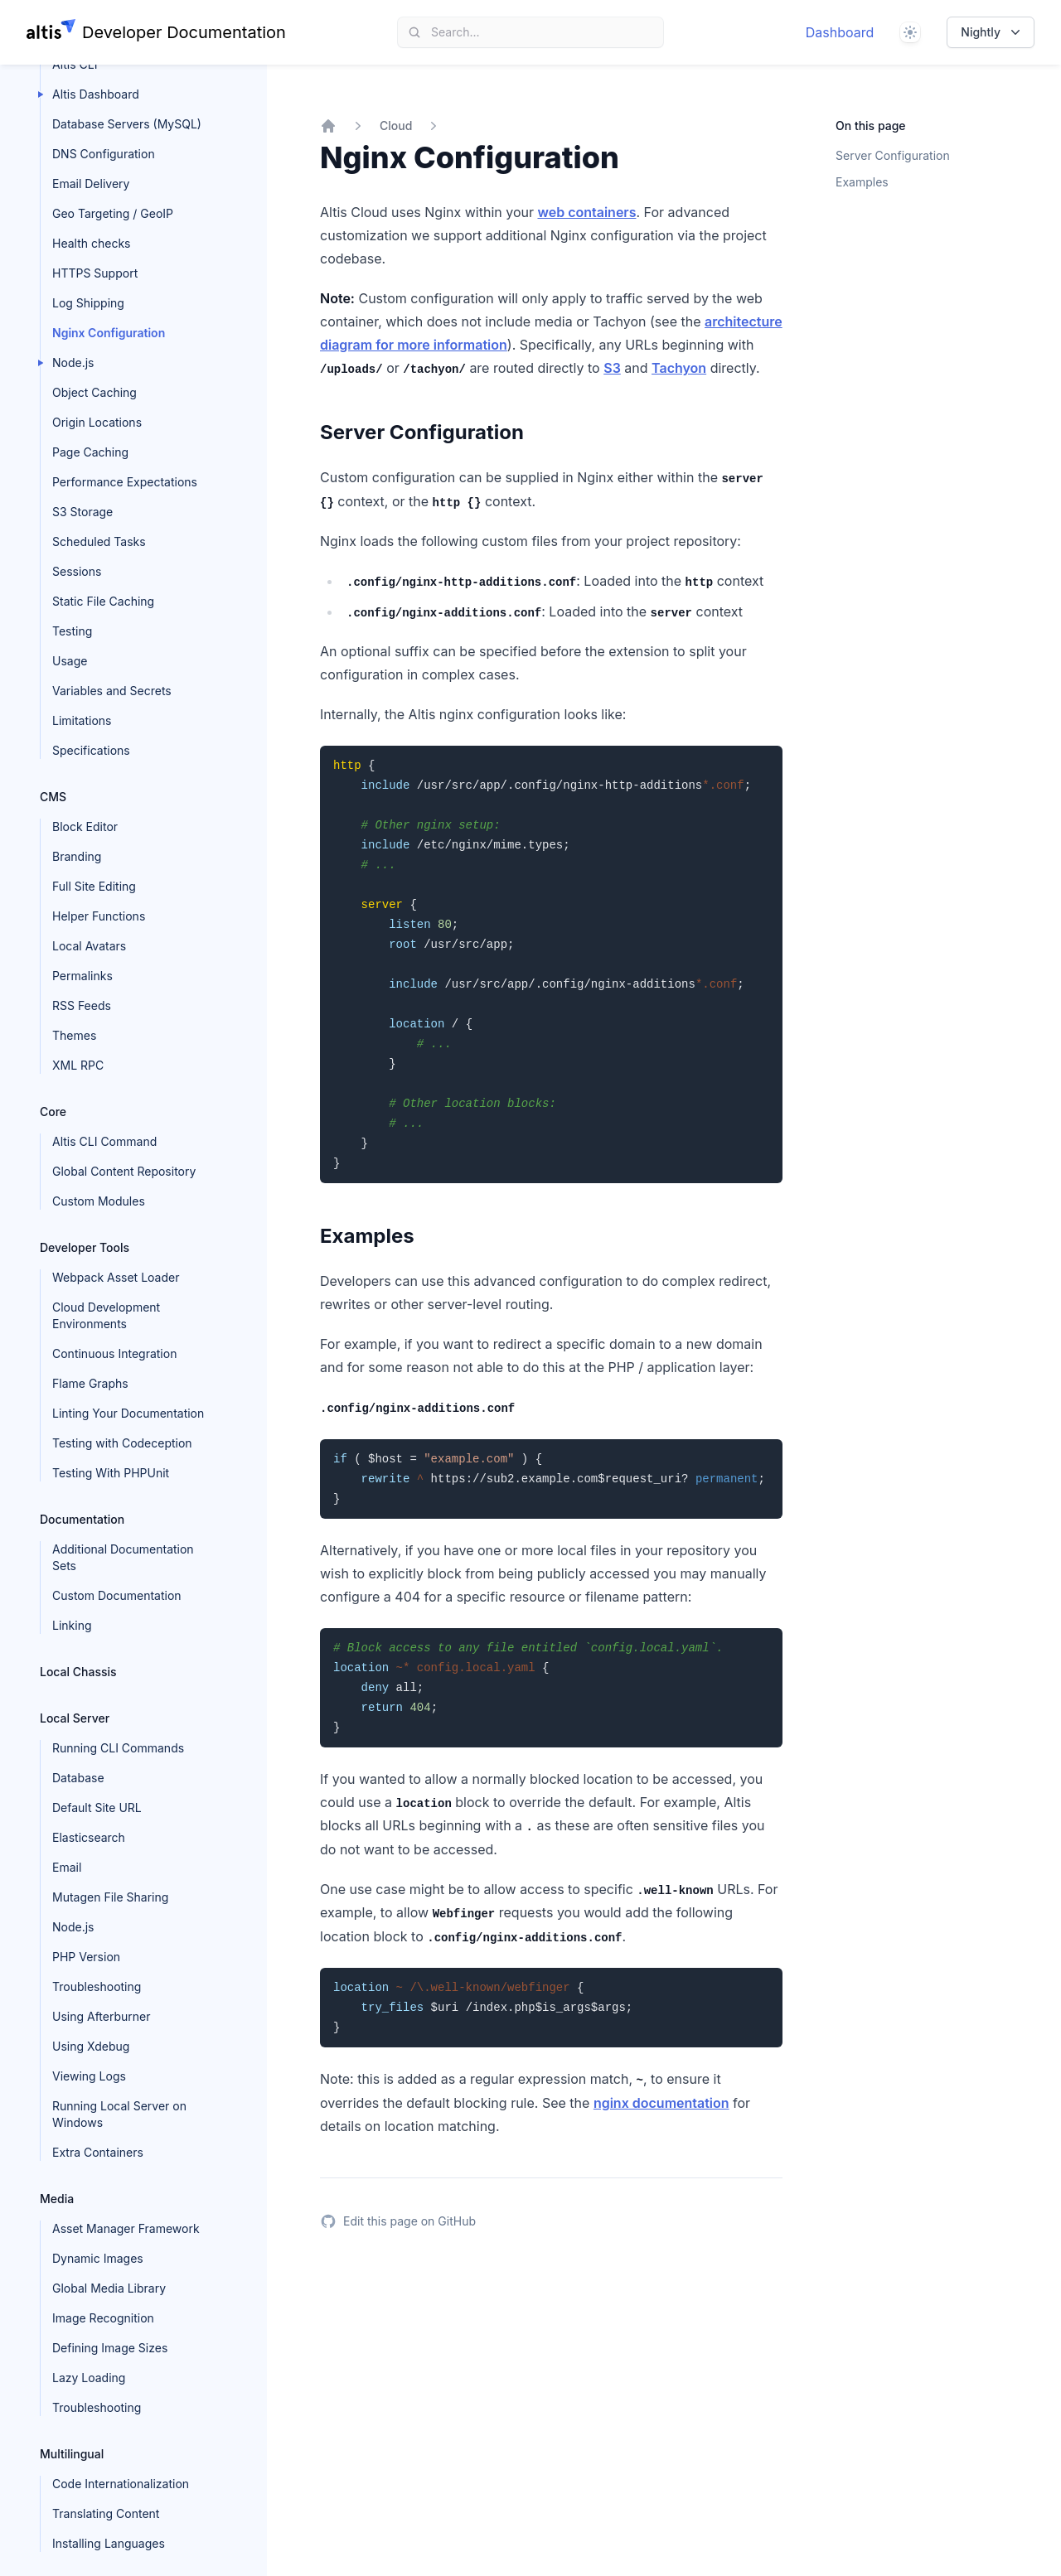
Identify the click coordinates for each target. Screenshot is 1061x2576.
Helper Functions (98, 916)
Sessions (76, 571)
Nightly (992, 32)
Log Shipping (88, 303)
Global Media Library (109, 2288)
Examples (862, 182)
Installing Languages (108, 2543)
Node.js (73, 362)
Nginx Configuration (108, 333)
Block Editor (85, 826)
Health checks (91, 243)
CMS (53, 797)
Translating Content (105, 2513)
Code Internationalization (120, 2484)
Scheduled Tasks (99, 541)
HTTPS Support (95, 273)
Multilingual (72, 2454)
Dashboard (840, 32)
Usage (69, 661)
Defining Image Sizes (109, 2348)
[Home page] (156, 32)
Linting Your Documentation (128, 1413)
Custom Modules (98, 1201)
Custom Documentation (117, 1595)
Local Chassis (78, 1672)
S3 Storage (82, 512)
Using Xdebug (90, 2046)
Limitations (82, 720)
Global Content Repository (124, 1171)
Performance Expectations (124, 482)
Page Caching (90, 452)
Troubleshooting (96, 1986)
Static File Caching (103, 601)
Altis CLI (74, 64)
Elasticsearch (88, 1837)
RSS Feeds (81, 1005)
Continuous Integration (114, 1353)
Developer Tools (84, 1247)
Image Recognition (103, 2318)
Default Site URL (97, 1807)
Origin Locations (97, 422)
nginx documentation (661, 2103)
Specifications (91, 750)
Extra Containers (97, 2152)
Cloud (396, 125)
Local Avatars (89, 946)
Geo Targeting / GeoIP (112, 213)
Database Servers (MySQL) (126, 124)
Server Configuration (893, 155)
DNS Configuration (103, 154)
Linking (72, 1625)
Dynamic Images (97, 2258)
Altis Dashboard (95, 94)
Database (78, 1778)
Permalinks (82, 976)
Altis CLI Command (104, 1141)
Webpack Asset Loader (115, 1277)
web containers (586, 212)
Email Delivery (90, 183)
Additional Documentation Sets (123, 1557)
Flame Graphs (90, 1383)
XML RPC (78, 1065)
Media (57, 2199)
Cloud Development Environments (106, 1315)
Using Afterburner (101, 2016)
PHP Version (86, 1957)
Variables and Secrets (112, 691)
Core (53, 1111)
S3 (612, 368)
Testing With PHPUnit (110, 1473)
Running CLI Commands (118, 1748)
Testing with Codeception (122, 1443)
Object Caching (94, 392)
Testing (72, 631)
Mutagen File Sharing (110, 1897)
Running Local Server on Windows (119, 2114)
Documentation (82, 1519)
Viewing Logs (89, 2076)
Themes (74, 1035)
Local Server (74, 1718)
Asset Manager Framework (126, 2228)
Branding (76, 856)
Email (66, 1867)
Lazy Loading (88, 2378)
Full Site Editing (94, 886)
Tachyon (679, 368)
